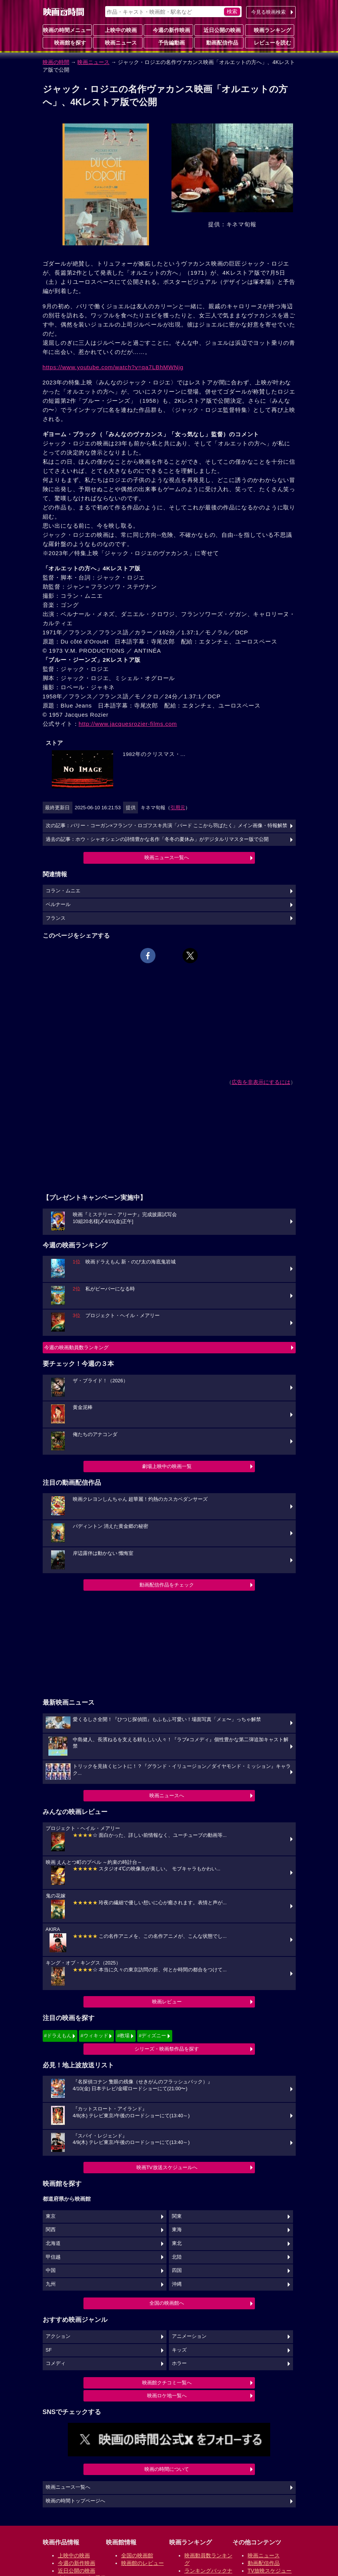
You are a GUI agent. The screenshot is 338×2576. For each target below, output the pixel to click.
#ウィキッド (94, 2035)
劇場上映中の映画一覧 (167, 1466)
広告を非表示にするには (261, 1082)
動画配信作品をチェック (166, 1585)
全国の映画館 (137, 2555)
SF (49, 2350)
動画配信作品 (219, 42)
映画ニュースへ (166, 1795)
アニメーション (189, 2336)
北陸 (177, 2257)
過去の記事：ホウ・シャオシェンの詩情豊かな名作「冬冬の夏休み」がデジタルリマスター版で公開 (157, 839)
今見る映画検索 (268, 12)
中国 (51, 2270)
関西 (51, 2229)
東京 (51, 2216)
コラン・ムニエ (63, 890)
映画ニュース (118, 42)
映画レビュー (167, 2001)
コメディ (56, 2363)
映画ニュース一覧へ (166, 857)
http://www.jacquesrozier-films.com (127, 723)
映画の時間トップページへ (75, 2501)
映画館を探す (67, 42)
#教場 (123, 2035)
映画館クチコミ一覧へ (167, 2382)
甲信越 (53, 2257)
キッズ (179, 2350)
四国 (177, 2270)
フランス (56, 918)
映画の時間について (166, 2469)
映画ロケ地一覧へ (167, 2395)
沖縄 (177, 2284)
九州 (51, 2284)
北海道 (53, 2243)
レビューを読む (269, 42)
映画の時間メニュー (67, 30)
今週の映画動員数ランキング (76, 1347)
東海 (177, 2229)
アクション (58, 2336)
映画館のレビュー (142, 2563)
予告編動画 (168, 42)
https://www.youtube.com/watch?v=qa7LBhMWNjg (113, 367)
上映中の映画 (118, 29)
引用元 (177, 807)
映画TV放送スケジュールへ (166, 2167)
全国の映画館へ (166, 2303)
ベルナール (58, 904)
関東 (177, 2216)
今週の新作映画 (168, 29)
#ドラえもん (58, 2035)
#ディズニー (152, 2035)
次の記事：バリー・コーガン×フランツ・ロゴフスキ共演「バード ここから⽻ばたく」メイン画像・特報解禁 (167, 825)
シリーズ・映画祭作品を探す (167, 2049)
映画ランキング (269, 29)
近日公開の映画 (219, 29)
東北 (177, 2243)
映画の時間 (56, 62)
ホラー (179, 2363)
